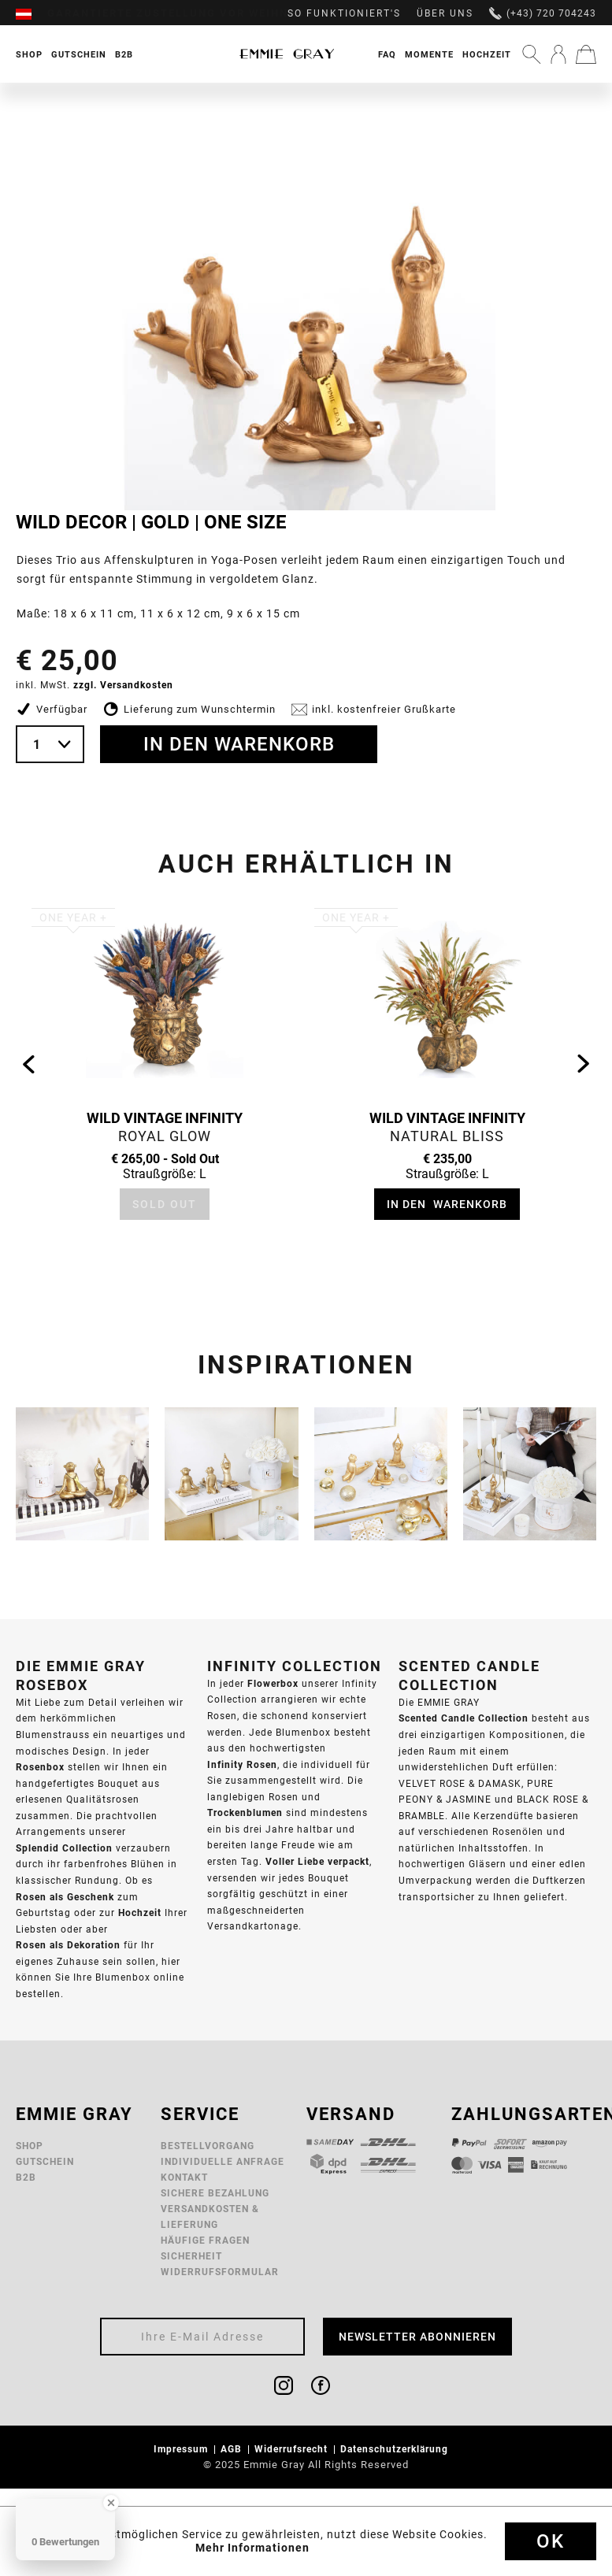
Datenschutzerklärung (395, 2449)
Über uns (445, 13)
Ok (550, 2541)
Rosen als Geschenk (65, 1897)
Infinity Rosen (242, 1764)
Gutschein (45, 2161)
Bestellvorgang (207, 2146)
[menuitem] (31, 13)
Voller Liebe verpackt (317, 1861)
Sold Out (164, 1204)
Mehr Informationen (252, 2548)
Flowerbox (273, 1683)
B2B (26, 2177)
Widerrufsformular (220, 2272)
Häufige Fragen (205, 2240)
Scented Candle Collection (464, 1718)
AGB (233, 2449)
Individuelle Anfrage (222, 2161)
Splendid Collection (64, 1848)
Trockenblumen (245, 1812)
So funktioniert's (344, 13)
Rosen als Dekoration (68, 1945)
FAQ (387, 54)
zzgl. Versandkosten (123, 685)
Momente (429, 54)
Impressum (182, 2449)
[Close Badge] (111, 2503)
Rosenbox (40, 1767)
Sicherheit (191, 2256)
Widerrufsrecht (292, 2449)
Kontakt (184, 2177)
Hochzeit (486, 54)
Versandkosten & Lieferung (210, 2216)
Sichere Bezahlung (215, 2193)
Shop (29, 2146)
